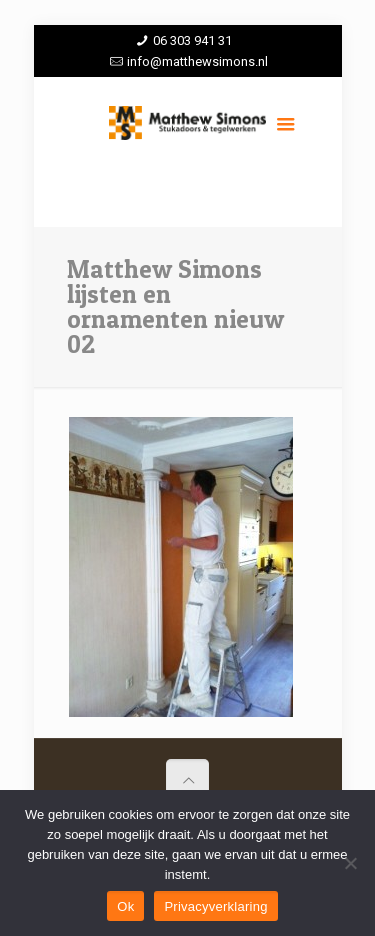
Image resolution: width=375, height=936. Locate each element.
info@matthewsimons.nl (197, 61)
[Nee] (350, 863)
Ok (125, 906)
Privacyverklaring (215, 906)
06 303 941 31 (192, 40)
